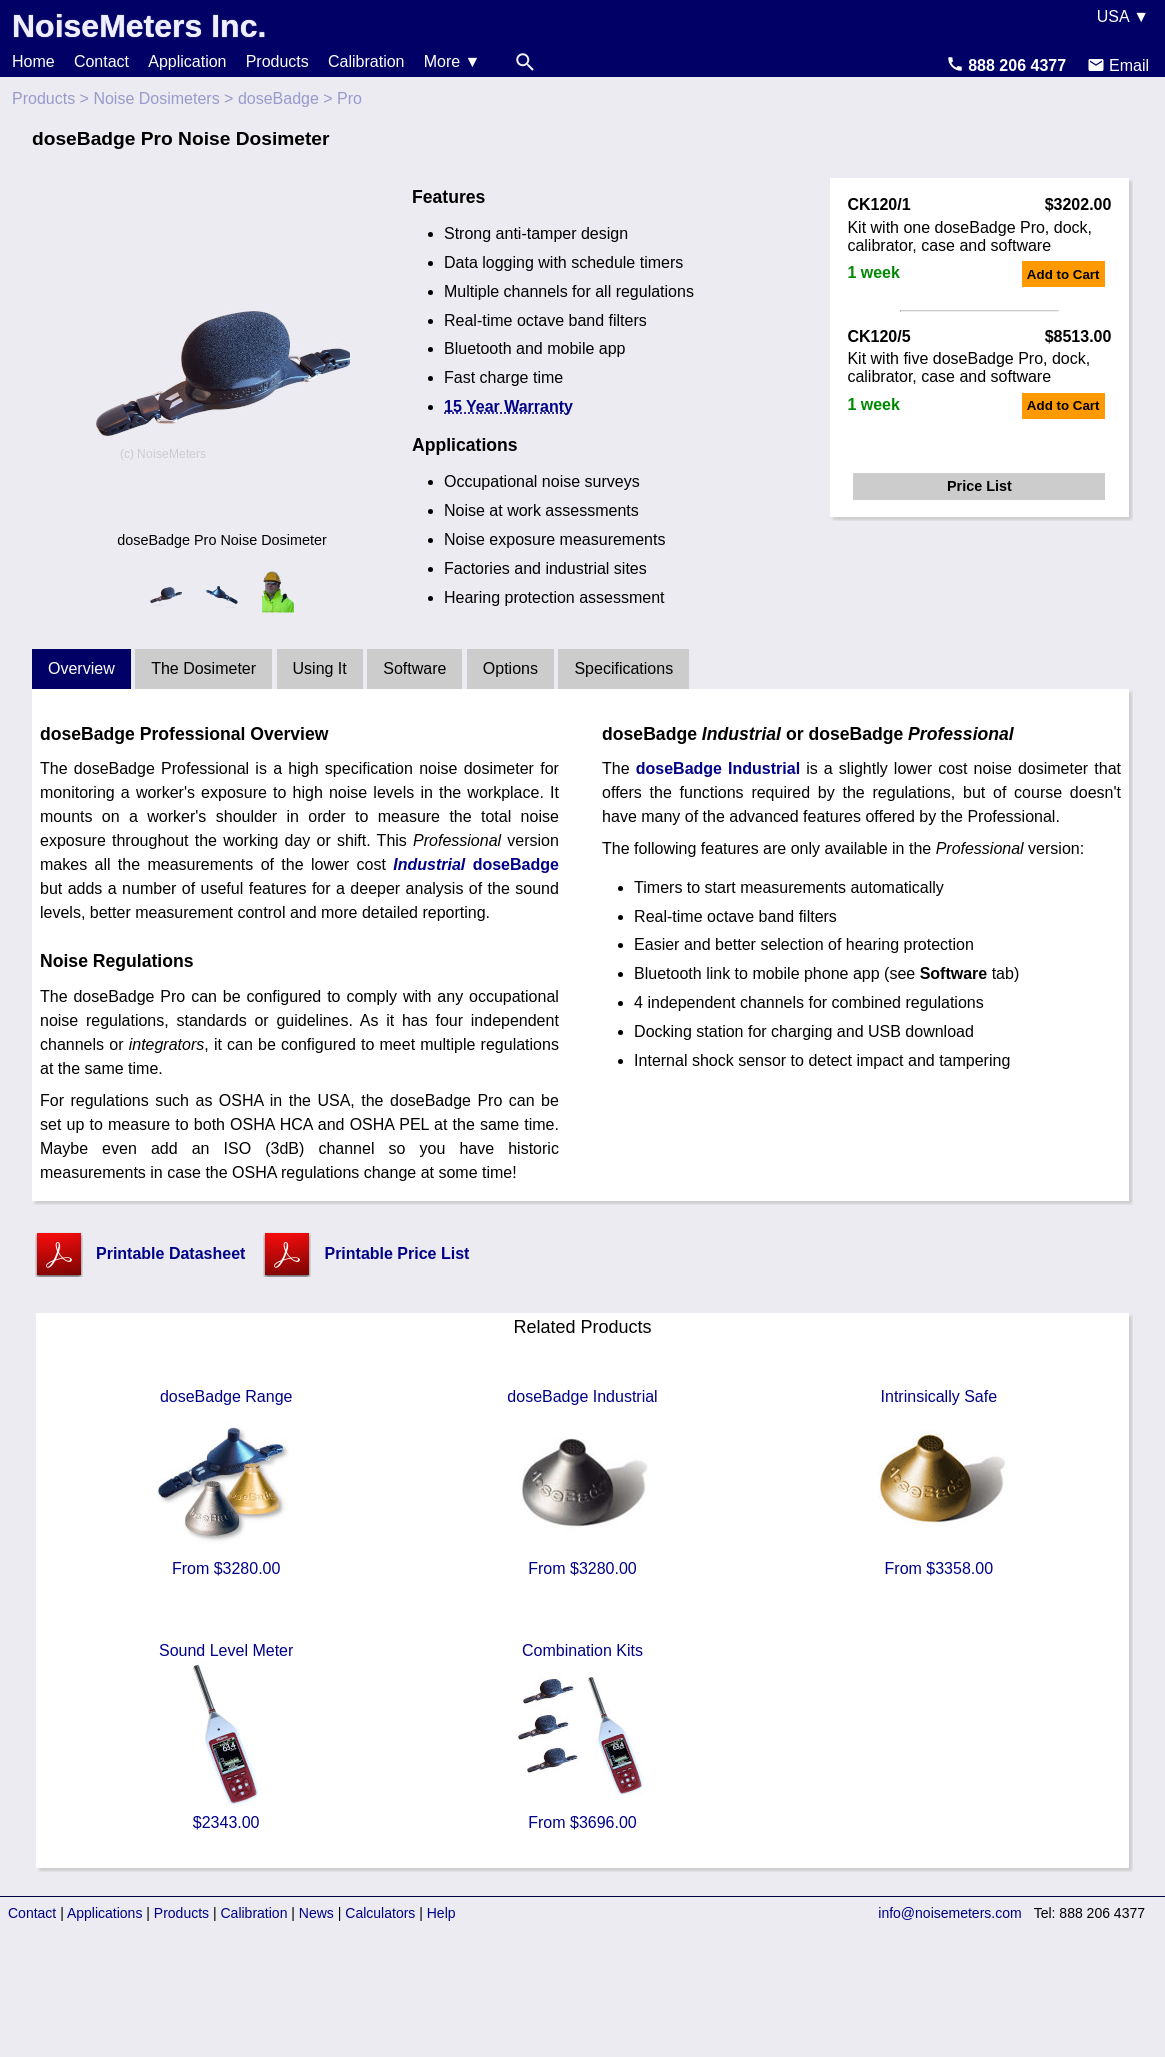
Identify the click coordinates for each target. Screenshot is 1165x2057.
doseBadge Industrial (718, 768)
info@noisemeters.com (949, 1913)
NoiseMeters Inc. (139, 26)
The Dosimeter (203, 668)
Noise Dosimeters (156, 98)
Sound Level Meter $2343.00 (226, 1736)
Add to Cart (1063, 274)
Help (441, 1913)
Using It (320, 668)
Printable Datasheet (170, 1253)
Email (1118, 65)
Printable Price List (396, 1253)
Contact (101, 61)
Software (414, 668)
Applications (105, 1913)
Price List (979, 486)
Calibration (366, 61)
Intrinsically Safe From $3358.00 (939, 1482)
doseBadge (278, 98)
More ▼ (452, 61)
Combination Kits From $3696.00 (582, 1736)
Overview (81, 668)
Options (510, 668)
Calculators (380, 1913)
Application (187, 61)
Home (33, 61)
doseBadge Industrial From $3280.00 (582, 1482)
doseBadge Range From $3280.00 (226, 1482)
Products (277, 61)
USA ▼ (1123, 16)
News (316, 1913)
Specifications (623, 668)
